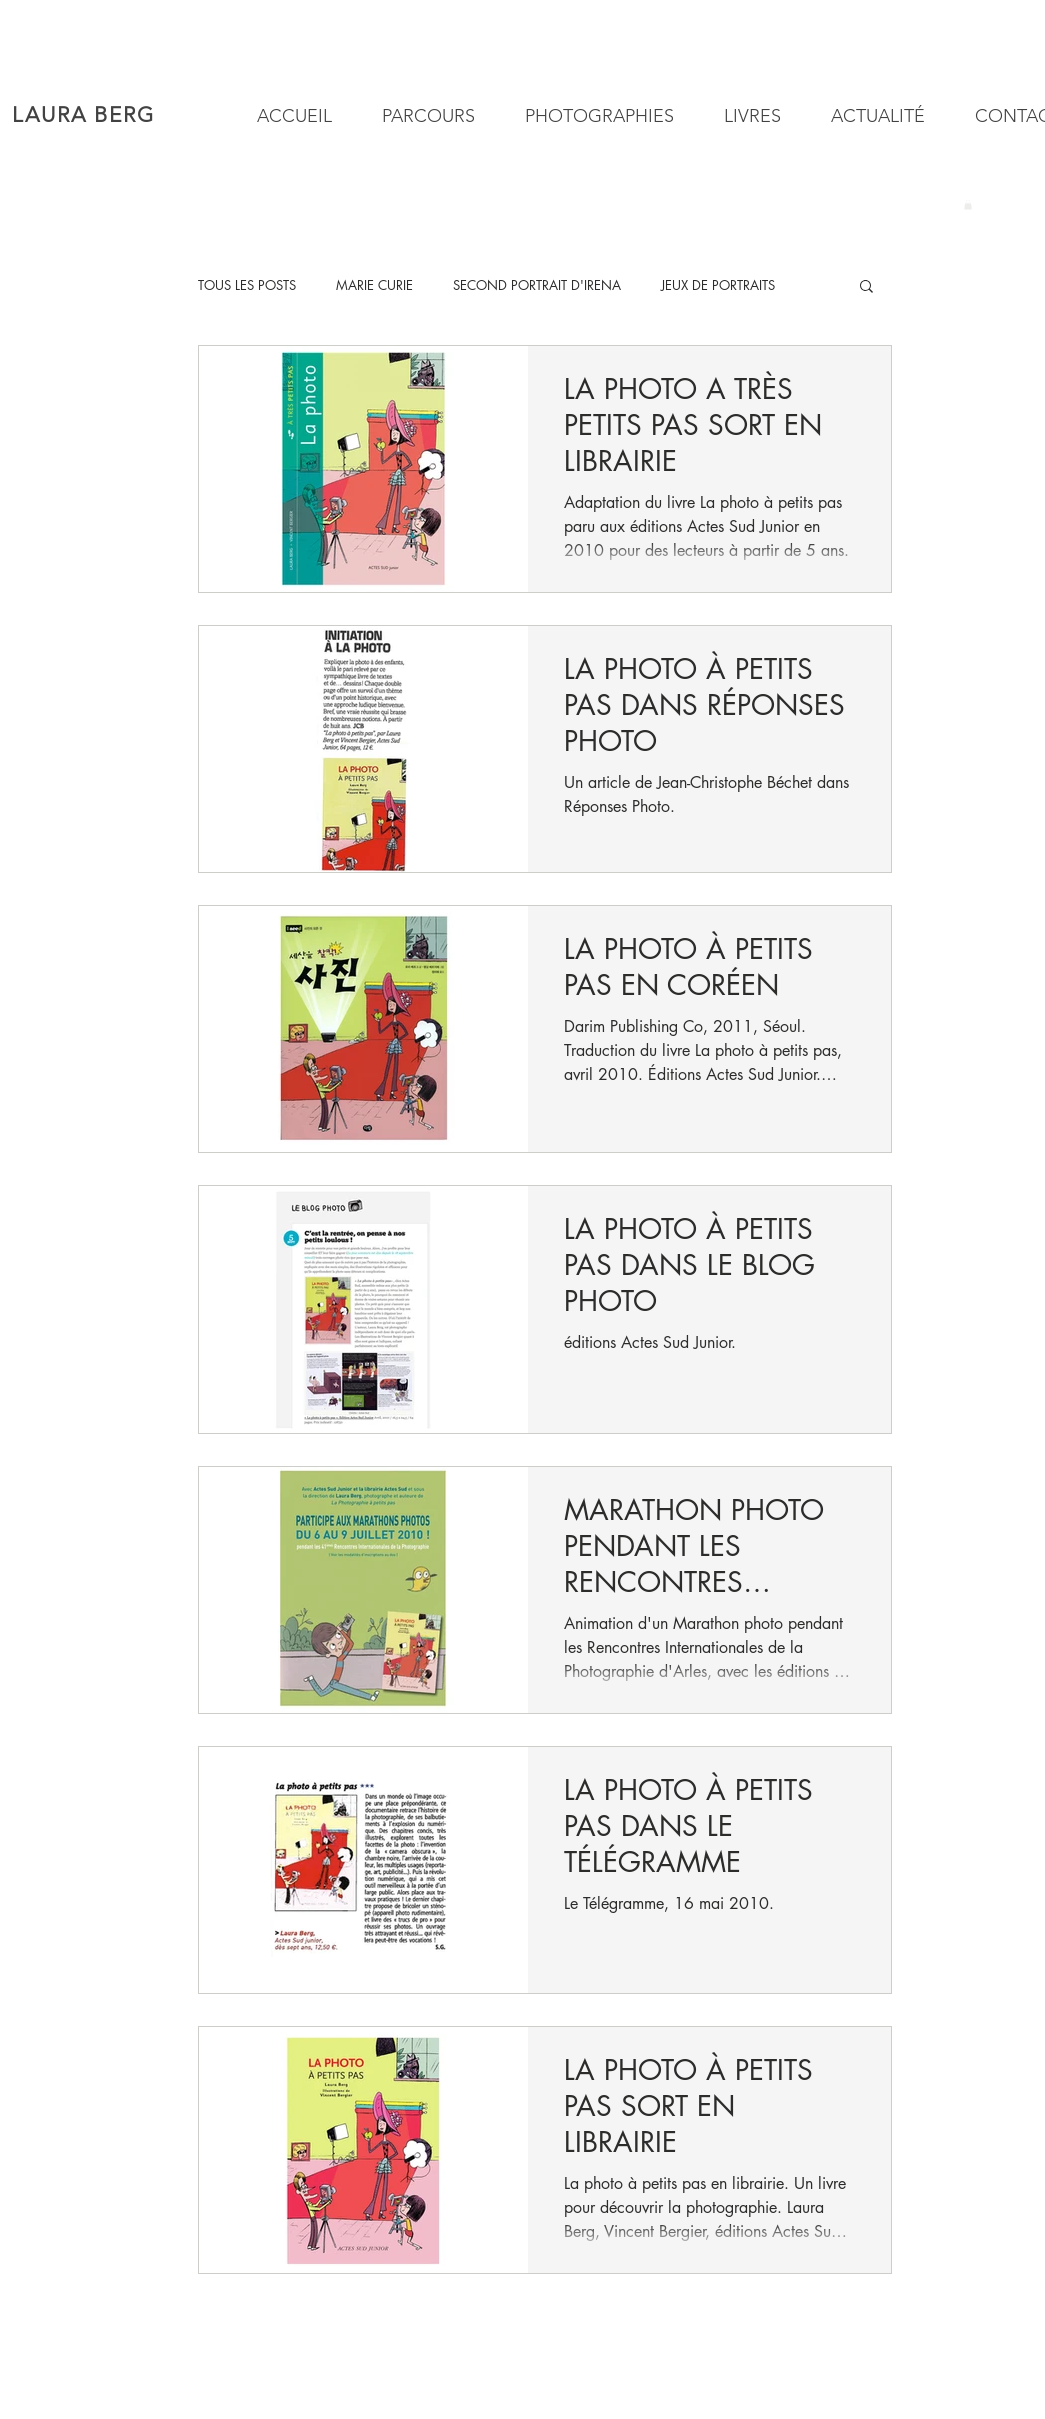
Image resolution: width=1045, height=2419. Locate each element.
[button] (591, 116)
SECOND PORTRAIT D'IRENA (537, 285)
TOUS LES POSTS (247, 285)
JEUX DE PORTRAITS (718, 285)
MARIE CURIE (374, 285)
